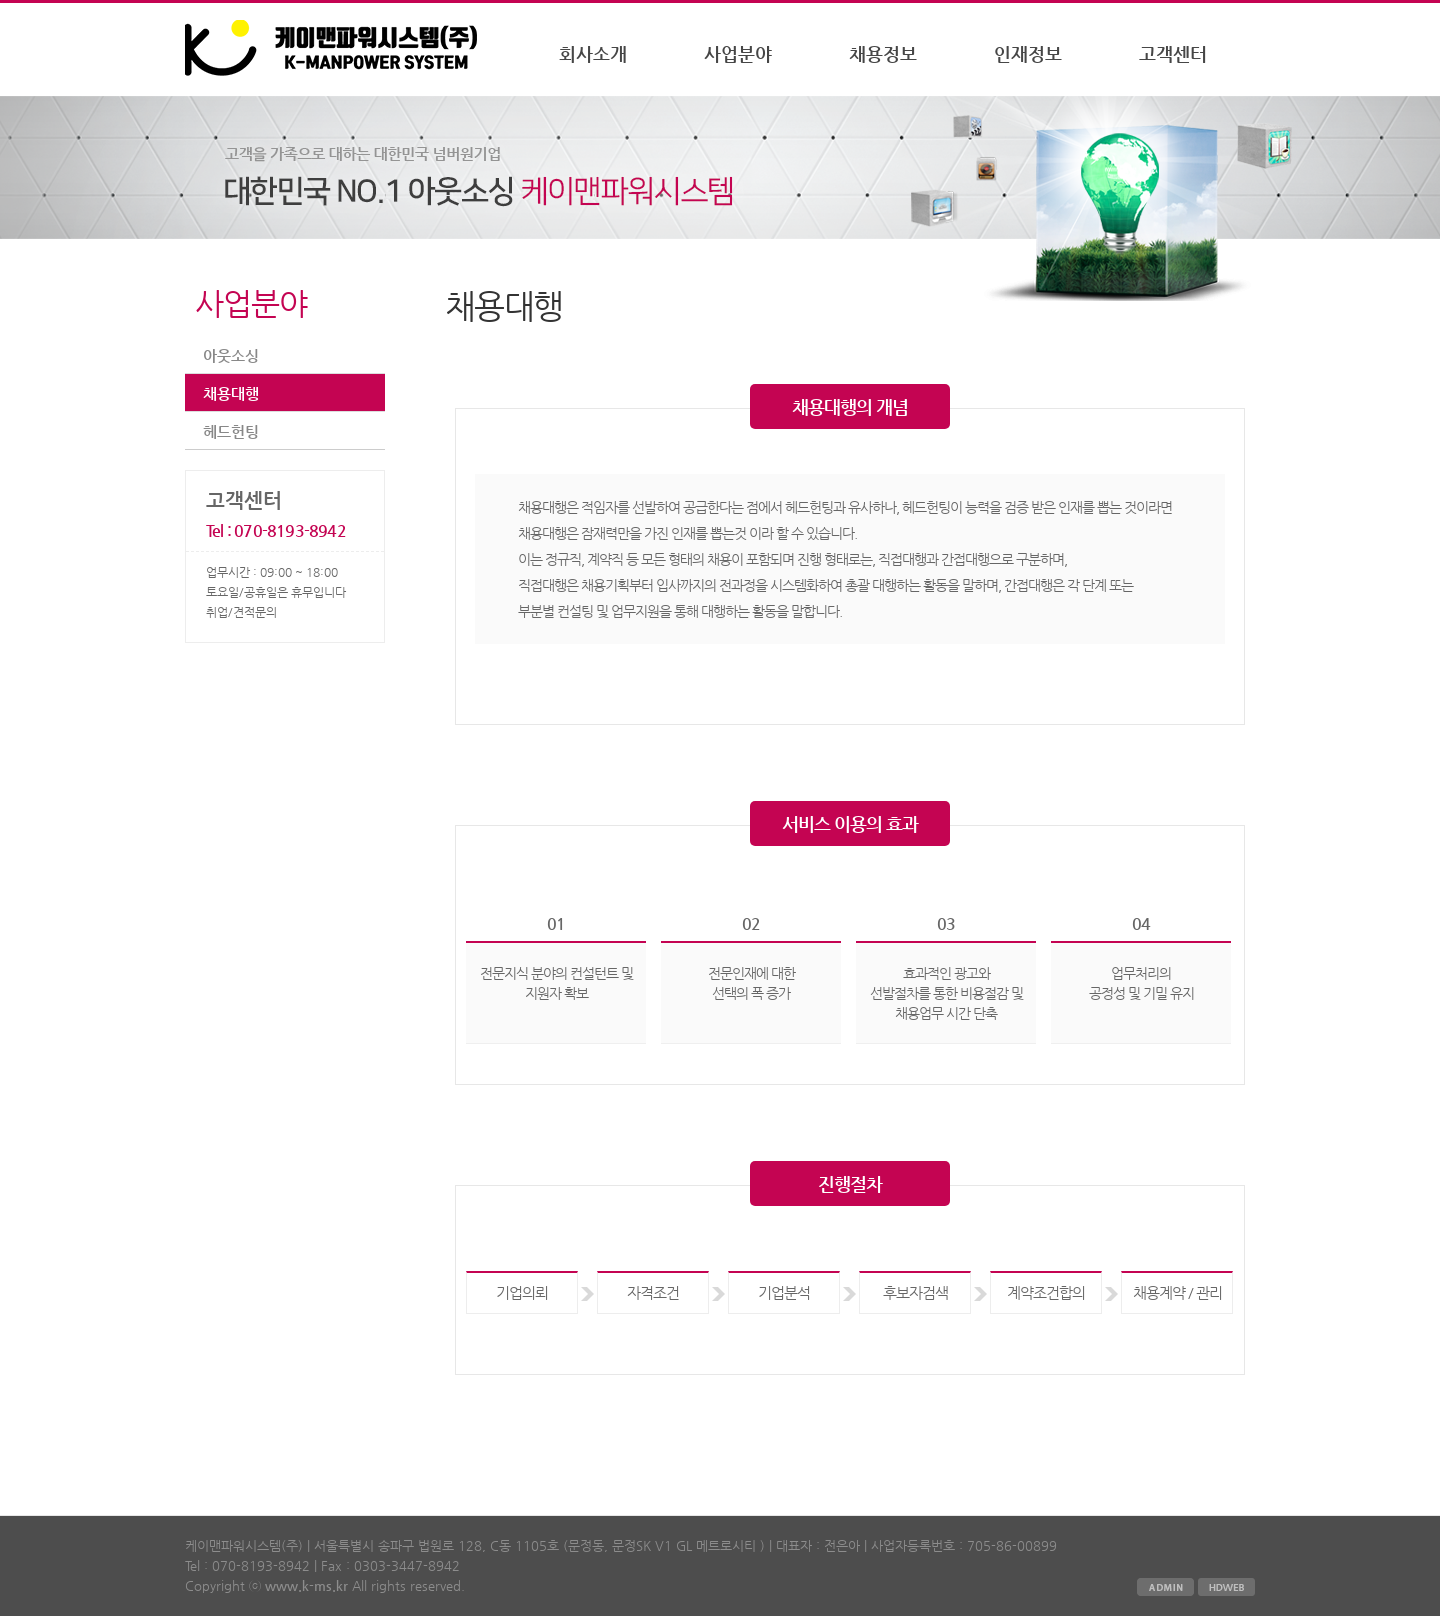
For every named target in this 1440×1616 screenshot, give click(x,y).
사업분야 (738, 53)
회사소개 (593, 53)
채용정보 (883, 53)
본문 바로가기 (0, 3)
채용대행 (231, 393)
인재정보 (1028, 53)
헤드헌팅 (231, 431)
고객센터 (1173, 53)
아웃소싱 (231, 355)
